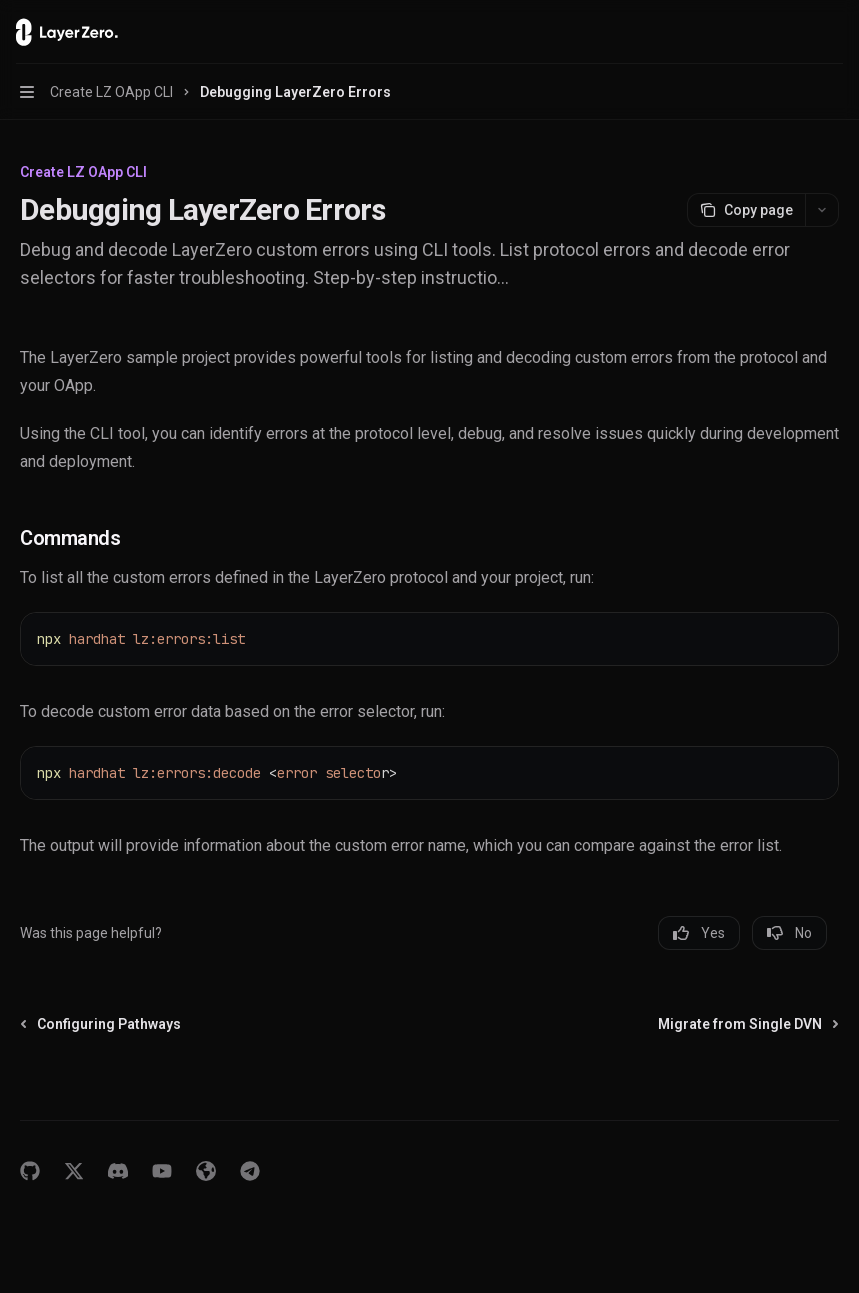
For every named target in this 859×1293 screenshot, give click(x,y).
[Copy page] (746, 210)
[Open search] (795, 32)
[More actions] (833, 32)
